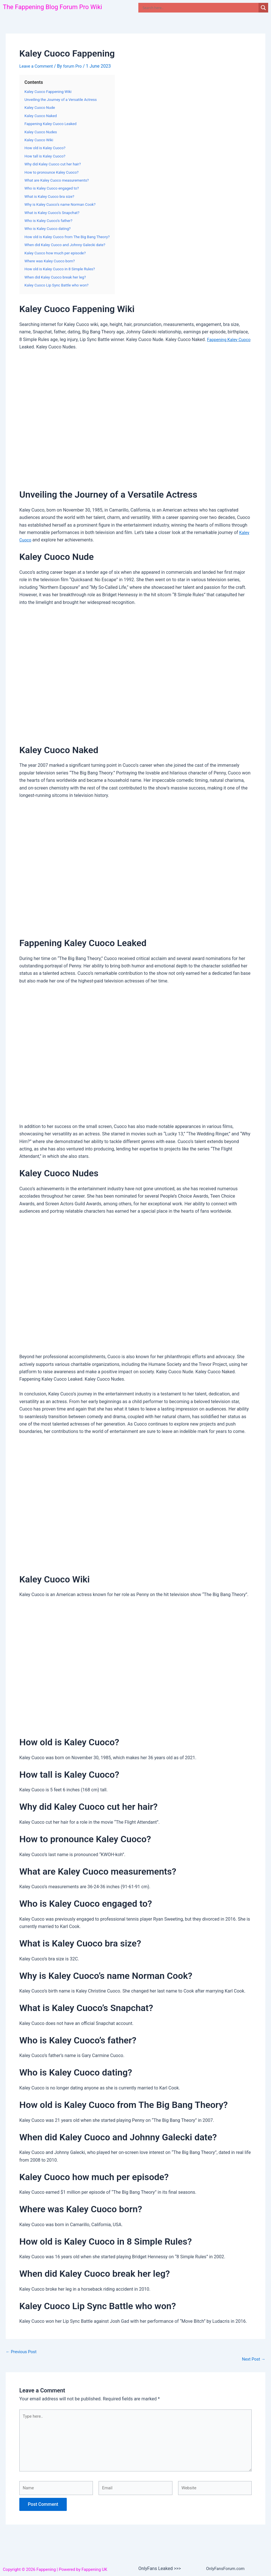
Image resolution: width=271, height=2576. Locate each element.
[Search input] (200, 8)
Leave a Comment (37, 66)
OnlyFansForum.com (227, 2568)
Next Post (252, 2359)
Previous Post (22, 2351)
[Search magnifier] (263, 8)
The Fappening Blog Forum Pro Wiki (57, 7)
